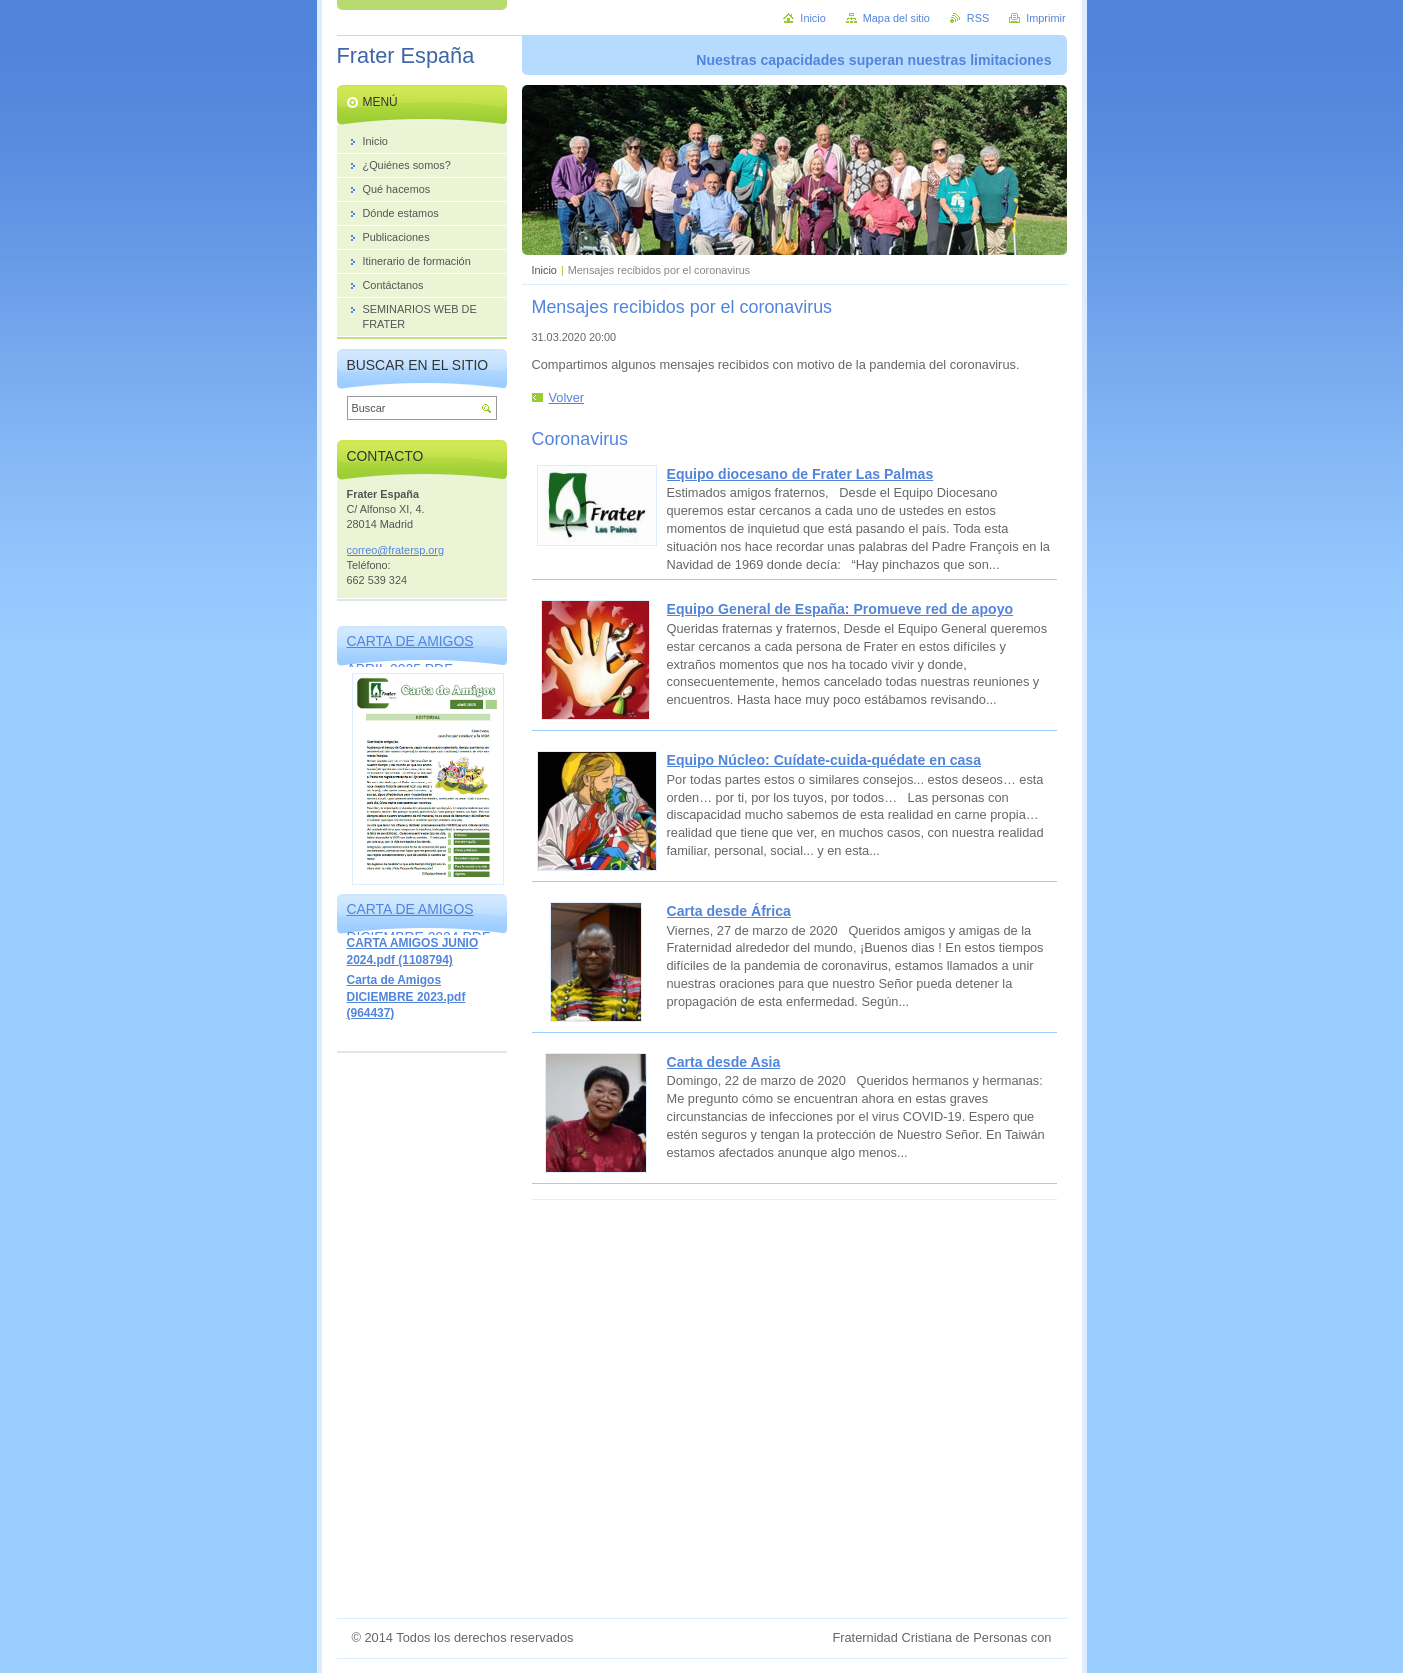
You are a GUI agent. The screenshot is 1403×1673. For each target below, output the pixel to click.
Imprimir (1045, 18)
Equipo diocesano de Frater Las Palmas (800, 474)
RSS (978, 18)
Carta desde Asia (724, 1062)
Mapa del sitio (896, 18)
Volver (567, 397)
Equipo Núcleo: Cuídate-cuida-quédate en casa (824, 760)
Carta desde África (729, 911)
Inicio (544, 270)
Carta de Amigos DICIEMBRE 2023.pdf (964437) (406, 996)
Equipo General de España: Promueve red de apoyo (840, 609)
